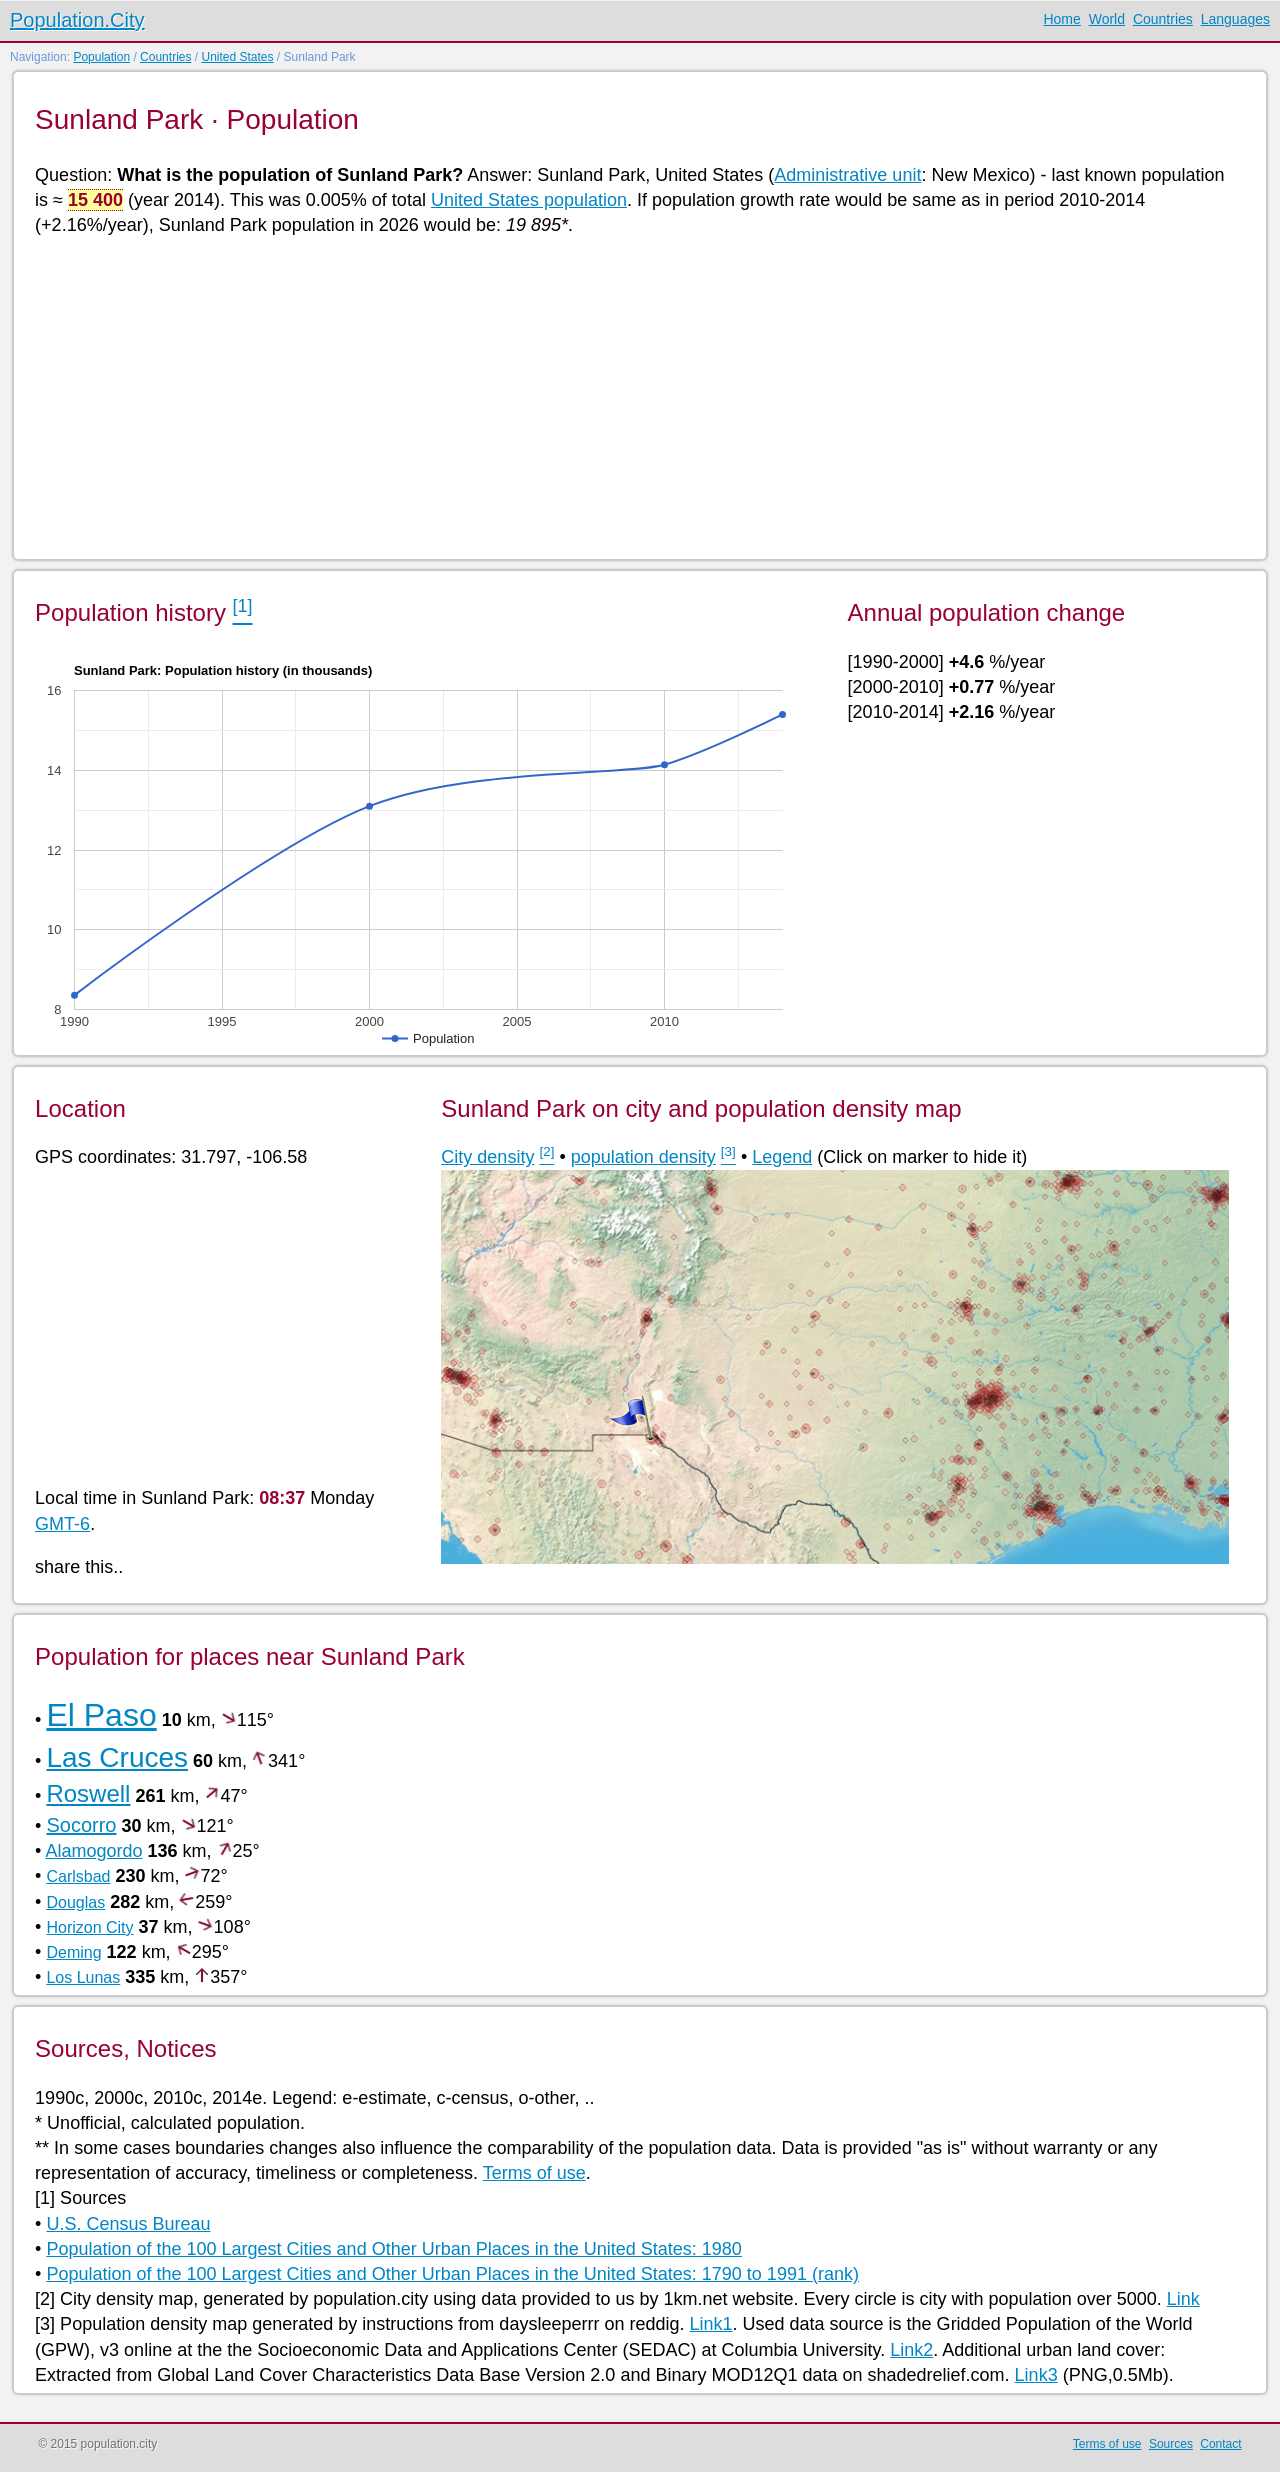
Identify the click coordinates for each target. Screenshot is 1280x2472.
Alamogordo (93, 1851)
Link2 (911, 2350)
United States (237, 57)
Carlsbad (78, 1876)
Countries (1163, 19)
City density (487, 1157)
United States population (529, 200)
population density (643, 1157)
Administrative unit (847, 175)
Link (1183, 2299)
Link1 (710, 2324)
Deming (73, 1952)
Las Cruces (117, 1757)
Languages (1235, 19)
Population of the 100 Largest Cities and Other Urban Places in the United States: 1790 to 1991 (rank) (452, 2274)
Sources (1171, 2444)
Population (101, 57)
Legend (782, 1157)
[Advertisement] (635, 396)
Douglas (75, 1902)
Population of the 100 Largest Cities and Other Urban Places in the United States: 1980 (393, 2249)
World (1107, 19)
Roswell (88, 1793)
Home (1061, 19)
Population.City (77, 20)
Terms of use (534, 2173)
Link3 (1036, 2375)
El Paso (101, 1715)
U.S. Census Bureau (128, 2224)
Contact (1220, 2444)
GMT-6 (62, 1524)
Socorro (81, 1825)
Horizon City (89, 1927)
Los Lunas (83, 1977)
